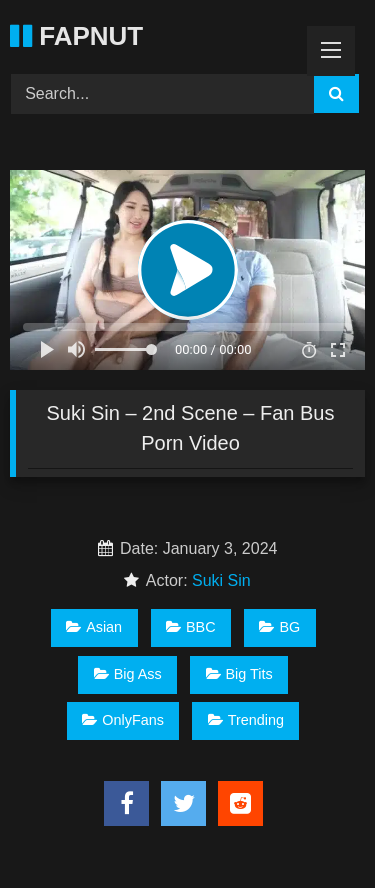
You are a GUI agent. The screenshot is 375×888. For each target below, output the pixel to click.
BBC (191, 627)
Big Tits (239, 674)
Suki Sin (221, 580)
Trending (246, 720)
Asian (94, 627)
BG (279, 627)
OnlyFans (123, 720)
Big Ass (128, 674)
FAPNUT (76, 36)
